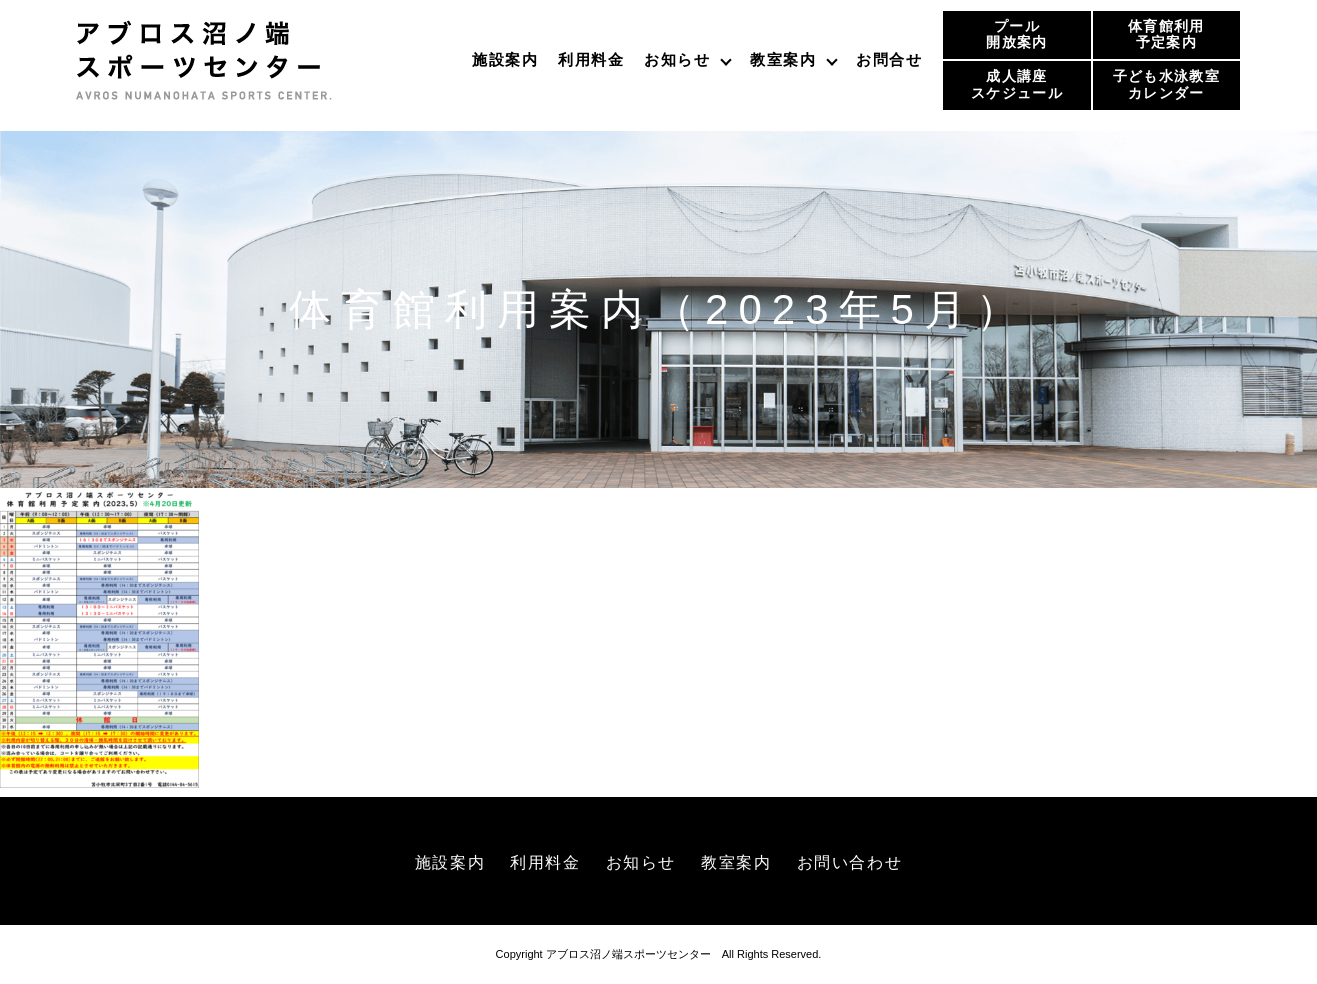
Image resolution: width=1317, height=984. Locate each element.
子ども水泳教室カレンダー (1166, 84)
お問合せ (889, 59)
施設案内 (505, 59)
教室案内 (783, 59)
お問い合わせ (850, 862)
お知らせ (677, 59)
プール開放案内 (1016, 34)
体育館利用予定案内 (1166, 34)
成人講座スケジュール (1017, 84)
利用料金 (591, 59)
